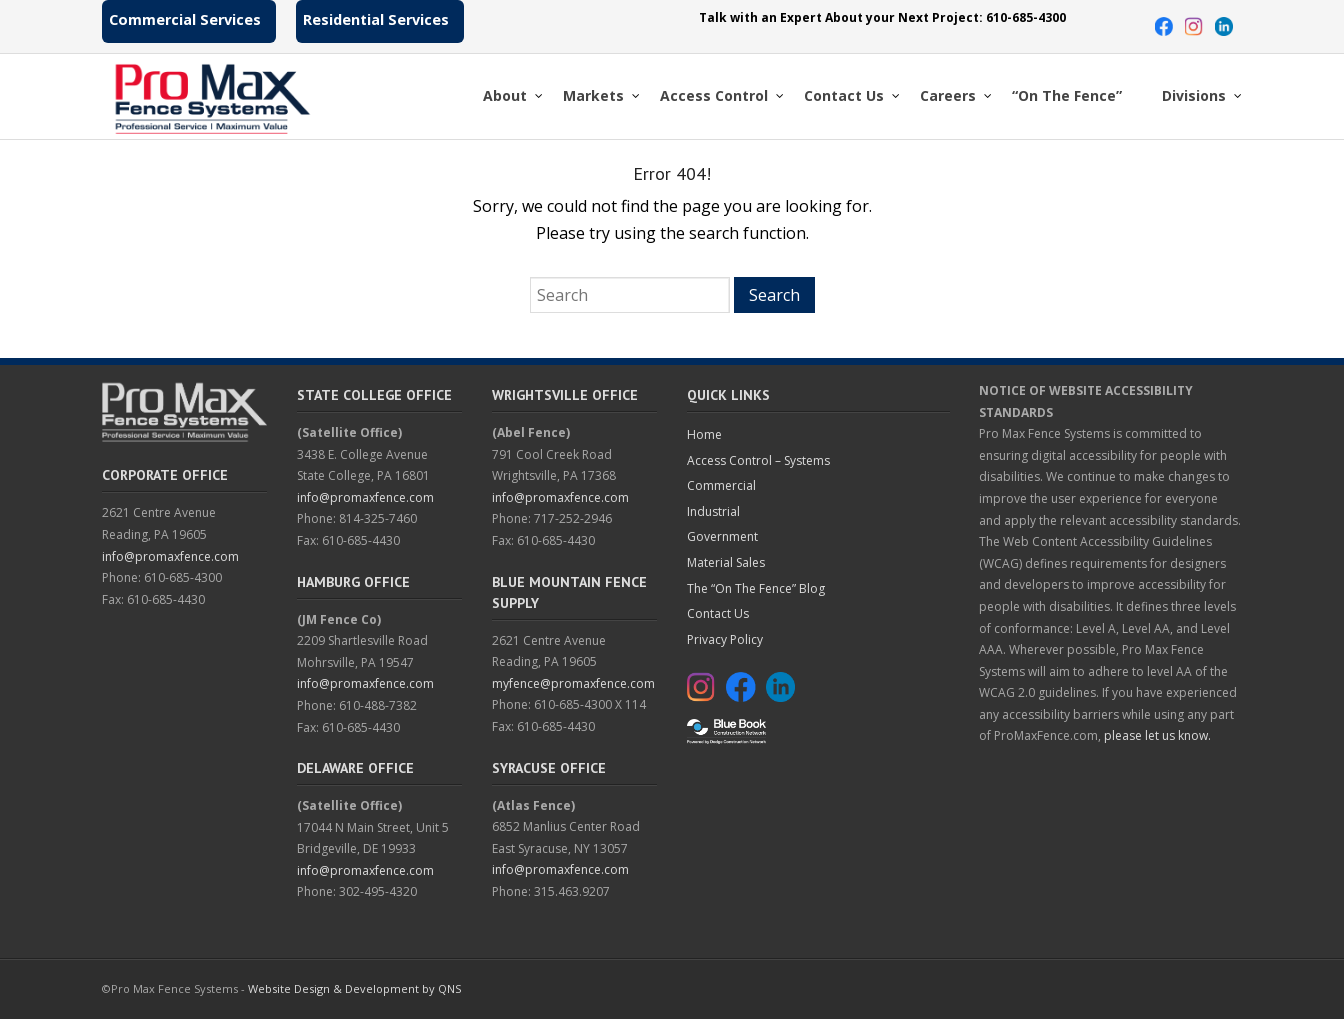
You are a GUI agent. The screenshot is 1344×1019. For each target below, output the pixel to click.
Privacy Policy (725, 639)
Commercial (721, 485)
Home (704, 434)
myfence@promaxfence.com (573, 683)
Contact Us (718, 613)
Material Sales (726, 562)
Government (722, 536)
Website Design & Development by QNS (354, 988)
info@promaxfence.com (170, 556)
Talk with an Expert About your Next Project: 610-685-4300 (882, 17)
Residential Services (376, 19)
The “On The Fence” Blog (756, 588)
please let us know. (1157, 735)
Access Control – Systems (758, 460)
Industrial (713, 511)
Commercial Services (185, 19)
